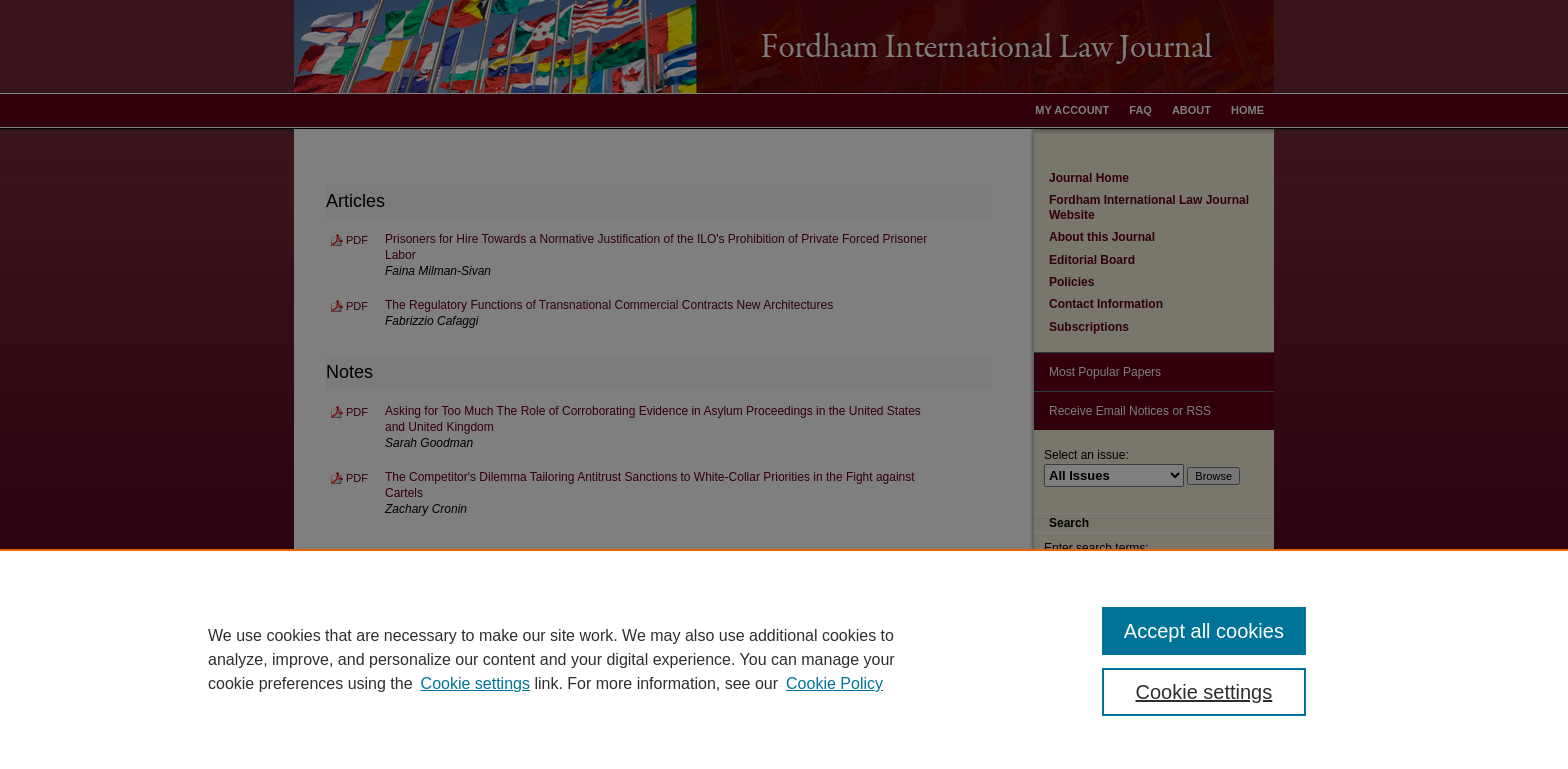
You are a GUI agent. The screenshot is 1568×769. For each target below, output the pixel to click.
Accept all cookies (1204, 631)
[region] (784, 659)
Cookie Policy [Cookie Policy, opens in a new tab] (834, 683)
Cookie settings (475, 683)
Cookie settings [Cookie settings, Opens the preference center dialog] (1204, 692)
